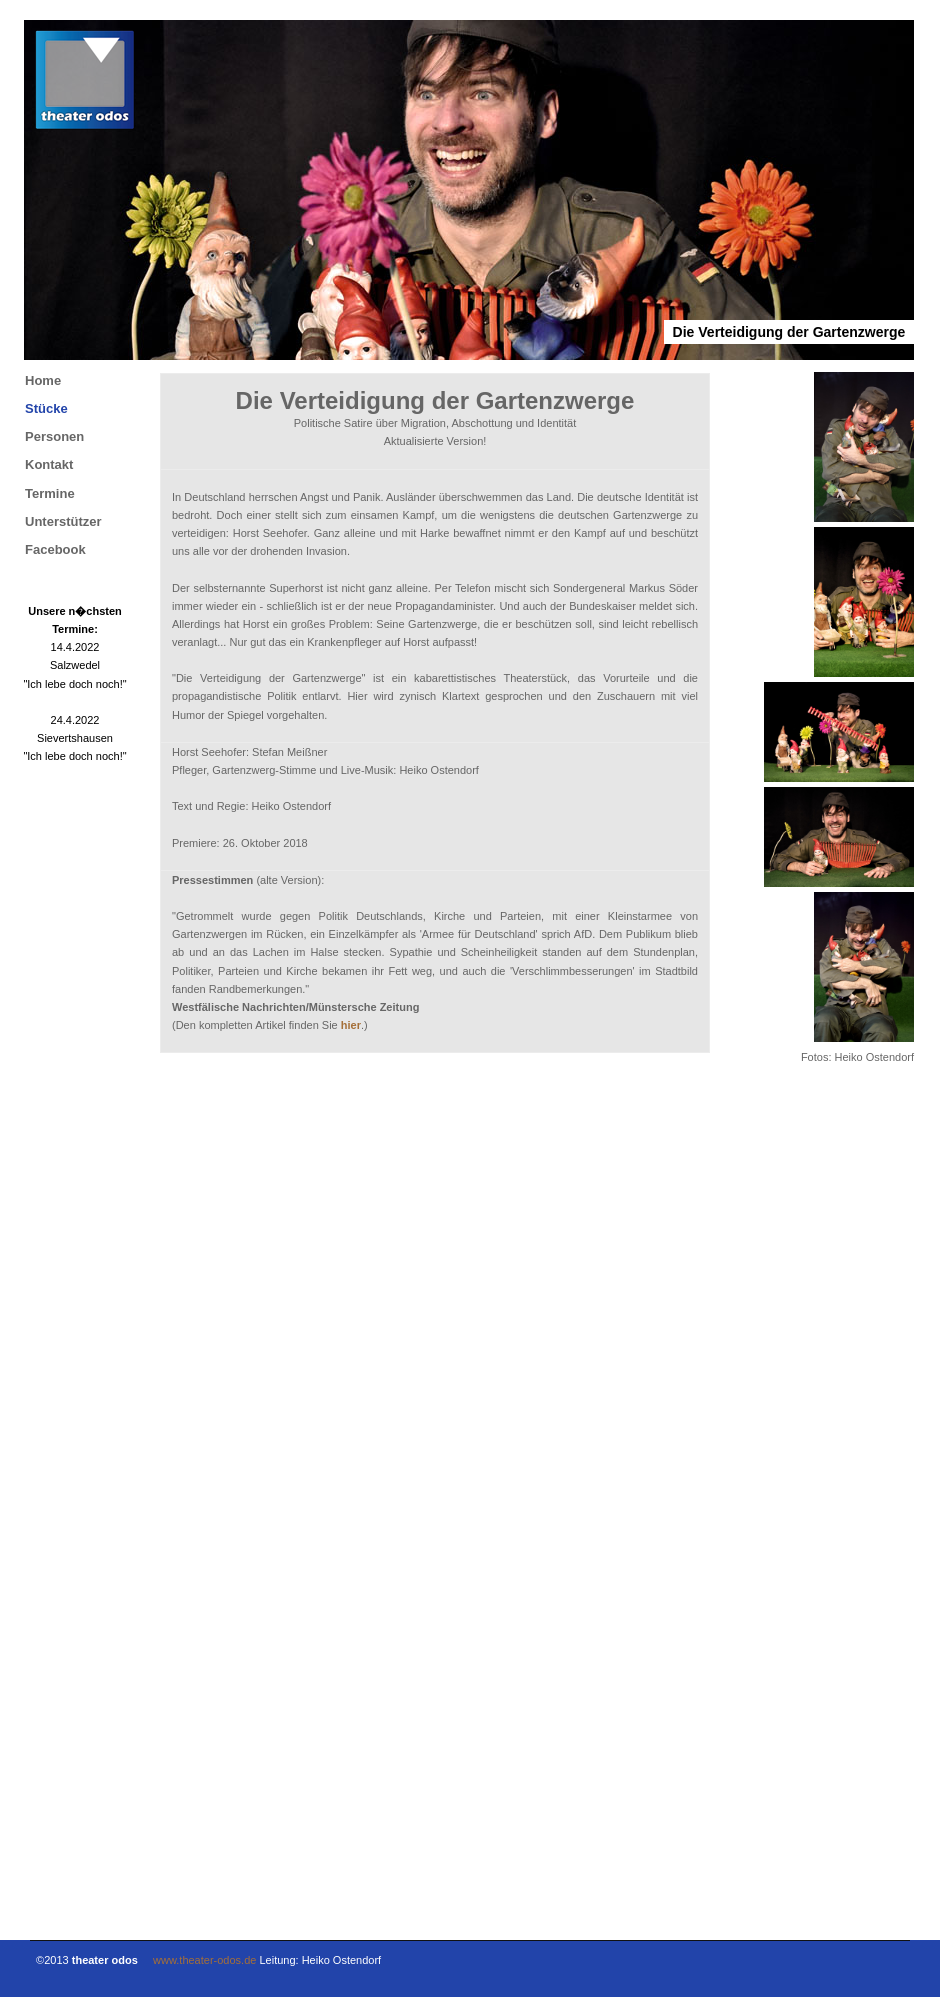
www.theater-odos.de (204, 1960)
